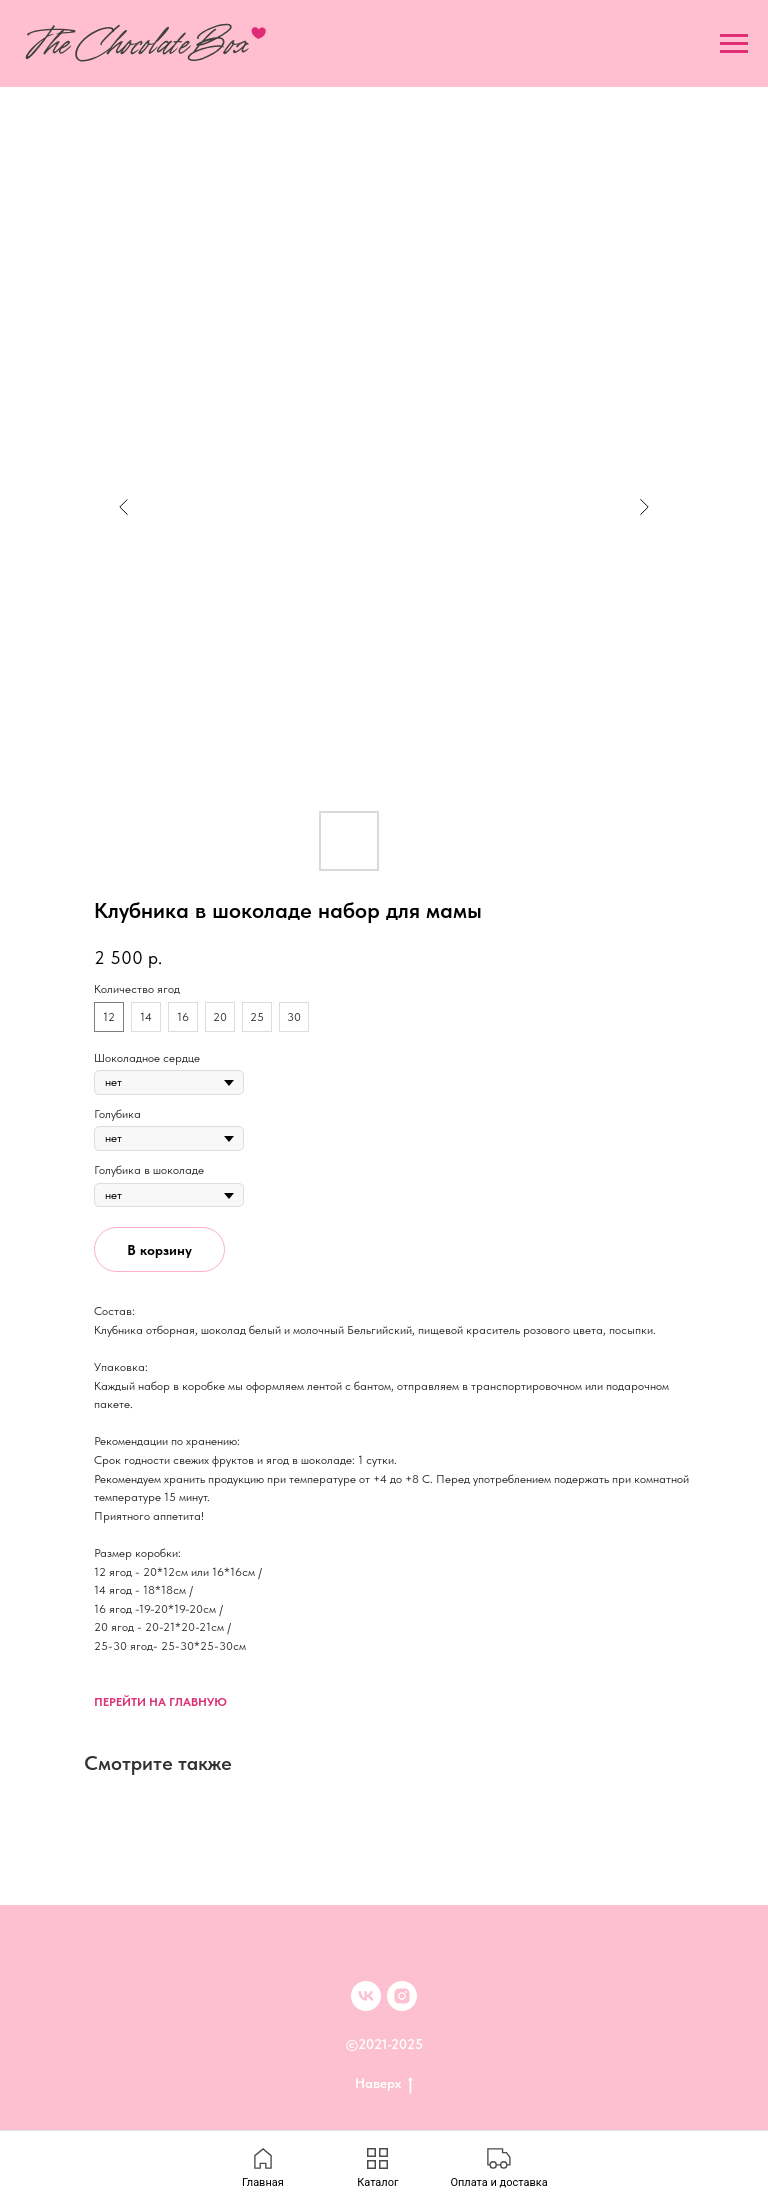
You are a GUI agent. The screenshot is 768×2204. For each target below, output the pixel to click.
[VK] (366, 1996)
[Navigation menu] (734, 44)
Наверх (384, 2084)
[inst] (402, 1996)
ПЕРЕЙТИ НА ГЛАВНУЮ (160, 1702)
